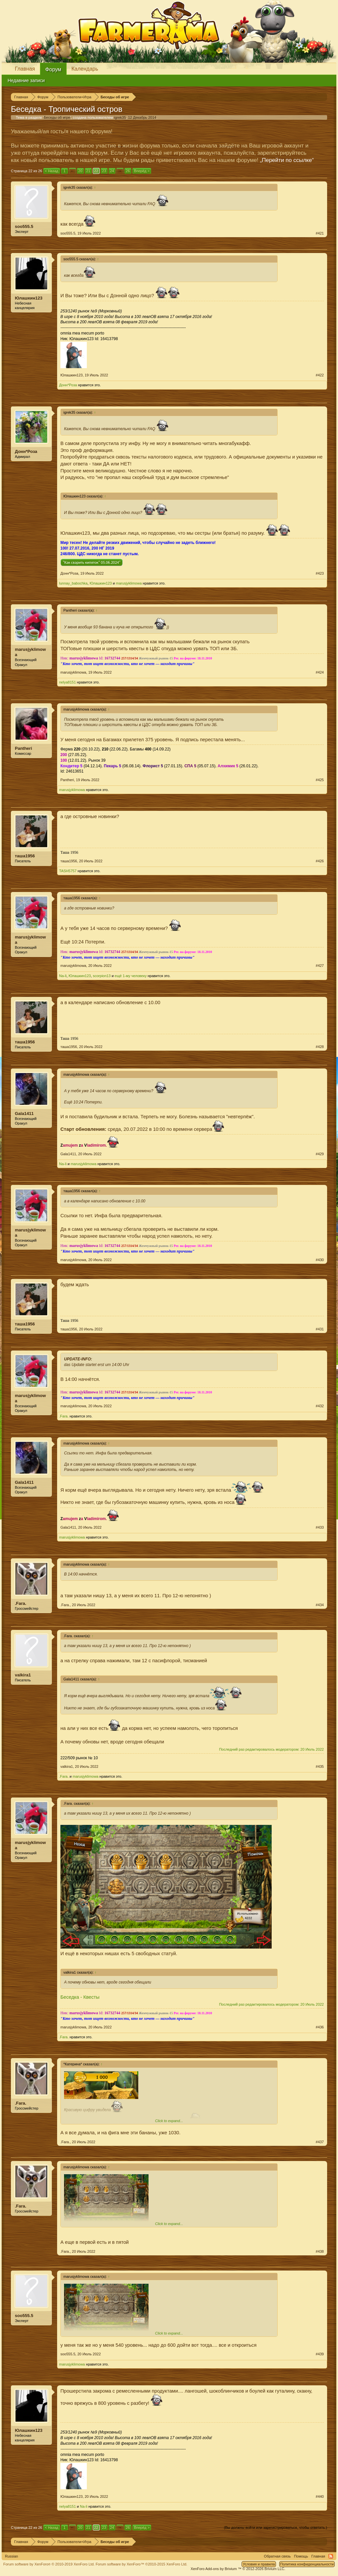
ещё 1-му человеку (131, 976)
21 (88, 171)
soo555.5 (24, 226)
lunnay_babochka (73, 583)
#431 (320, 1329)
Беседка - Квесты (79, 1997)
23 (104, 171)
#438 (320, 2251)
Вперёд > (142, 171)
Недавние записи (26, 80)
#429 (320, 1154)
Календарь (85, 69)
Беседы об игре (57, 117)
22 (96, 171)
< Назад (51, 171)
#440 (320, 2496)
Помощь (301, 2556)
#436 (320, 2027)
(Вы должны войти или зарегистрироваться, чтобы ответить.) (275, 2527)
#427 (320, 966)
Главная (25, 69)
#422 (320, 375)
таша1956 (25, 855)
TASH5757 (68, 871)
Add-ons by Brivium (237, 2569)
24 (112, 171)
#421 (320, 233)
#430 (320, 1260)
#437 (320, 2142)
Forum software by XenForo (49, 2564)
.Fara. (64, 1416)
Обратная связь (277, 2556)
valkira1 (23, 1674)
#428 (320, 1047)
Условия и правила (259, 2564)
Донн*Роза (68, 385)
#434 (320, 1605)
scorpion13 (102, 976)
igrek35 (120, 117)
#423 (320, 573)
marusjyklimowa (129, 583)
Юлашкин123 (28, 298)
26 (128, 171)
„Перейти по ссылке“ (287, 160)
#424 (320, 672)
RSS (330, 2556)
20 (80, 171)
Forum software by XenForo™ (141, 2564)
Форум (53, 69)
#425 (320, 780)
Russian (11, 2556)
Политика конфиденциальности (307, 2564)
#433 (320, 1527)
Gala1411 (24, 1113)
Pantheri (23, 748)
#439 (320, 2354)
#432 (320, 1406)
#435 (320, 1766)
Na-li (63, 976)
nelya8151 (67, 682)
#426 (320, 861)
